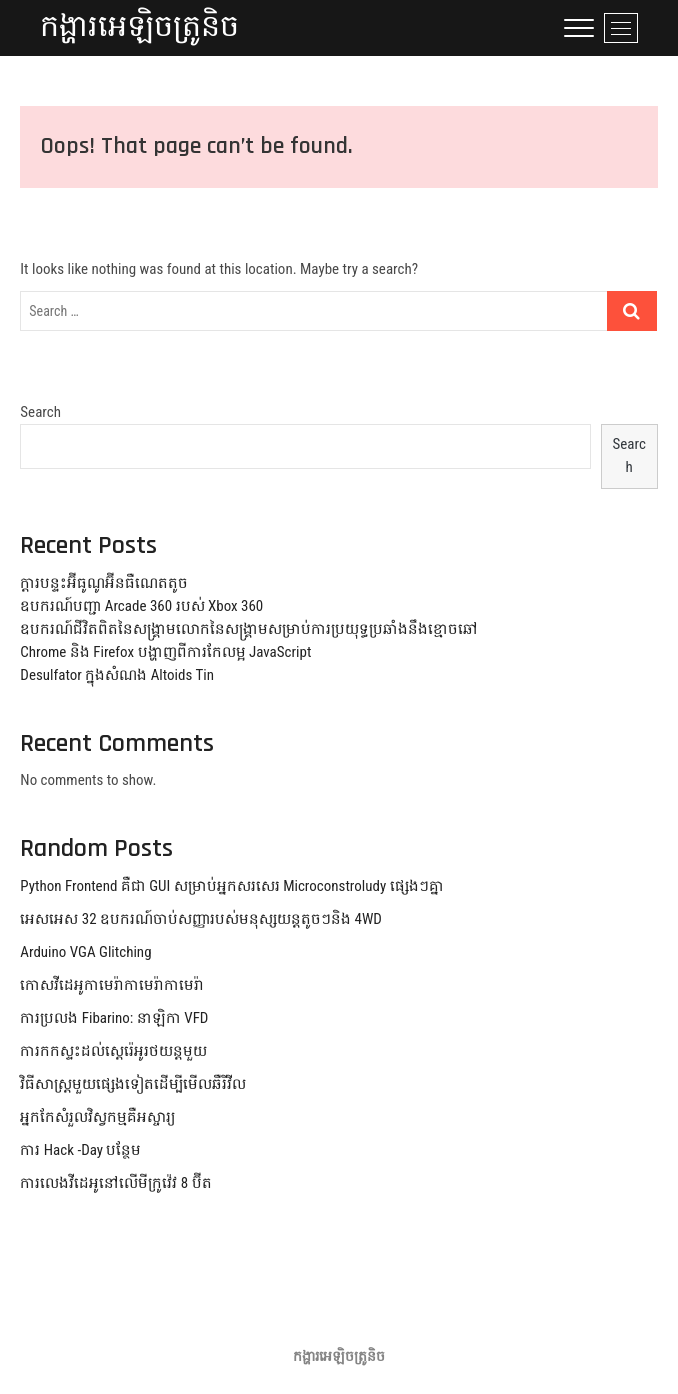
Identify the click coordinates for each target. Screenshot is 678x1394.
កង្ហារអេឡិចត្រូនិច (139, 27)
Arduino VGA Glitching (85, 952)
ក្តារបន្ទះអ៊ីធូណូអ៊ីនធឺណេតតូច (104, 583)
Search (40, 412)
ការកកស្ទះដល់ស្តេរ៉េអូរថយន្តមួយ (113, 1051)
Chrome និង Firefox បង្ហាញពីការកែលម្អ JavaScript (165, 652)
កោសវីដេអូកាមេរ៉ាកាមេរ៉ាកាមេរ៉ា (112, 985)
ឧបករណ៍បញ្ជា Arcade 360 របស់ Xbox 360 (141, 606)
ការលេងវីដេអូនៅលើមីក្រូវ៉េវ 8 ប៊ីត (115, 1183)
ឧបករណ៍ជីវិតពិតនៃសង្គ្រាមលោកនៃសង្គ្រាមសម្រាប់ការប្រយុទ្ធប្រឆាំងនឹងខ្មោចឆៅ (249, 629)
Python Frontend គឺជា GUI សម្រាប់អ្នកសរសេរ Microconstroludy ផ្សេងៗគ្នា (231, 886)
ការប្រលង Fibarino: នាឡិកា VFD (114, 1018)
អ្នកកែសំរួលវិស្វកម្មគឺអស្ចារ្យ (97, 1117)
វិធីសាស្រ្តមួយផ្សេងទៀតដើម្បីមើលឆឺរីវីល (133, 1084)
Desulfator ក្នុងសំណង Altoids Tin (117, 675)
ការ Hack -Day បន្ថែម (80, 1150)
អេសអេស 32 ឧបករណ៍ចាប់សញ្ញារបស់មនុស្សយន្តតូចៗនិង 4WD (201, 919)
